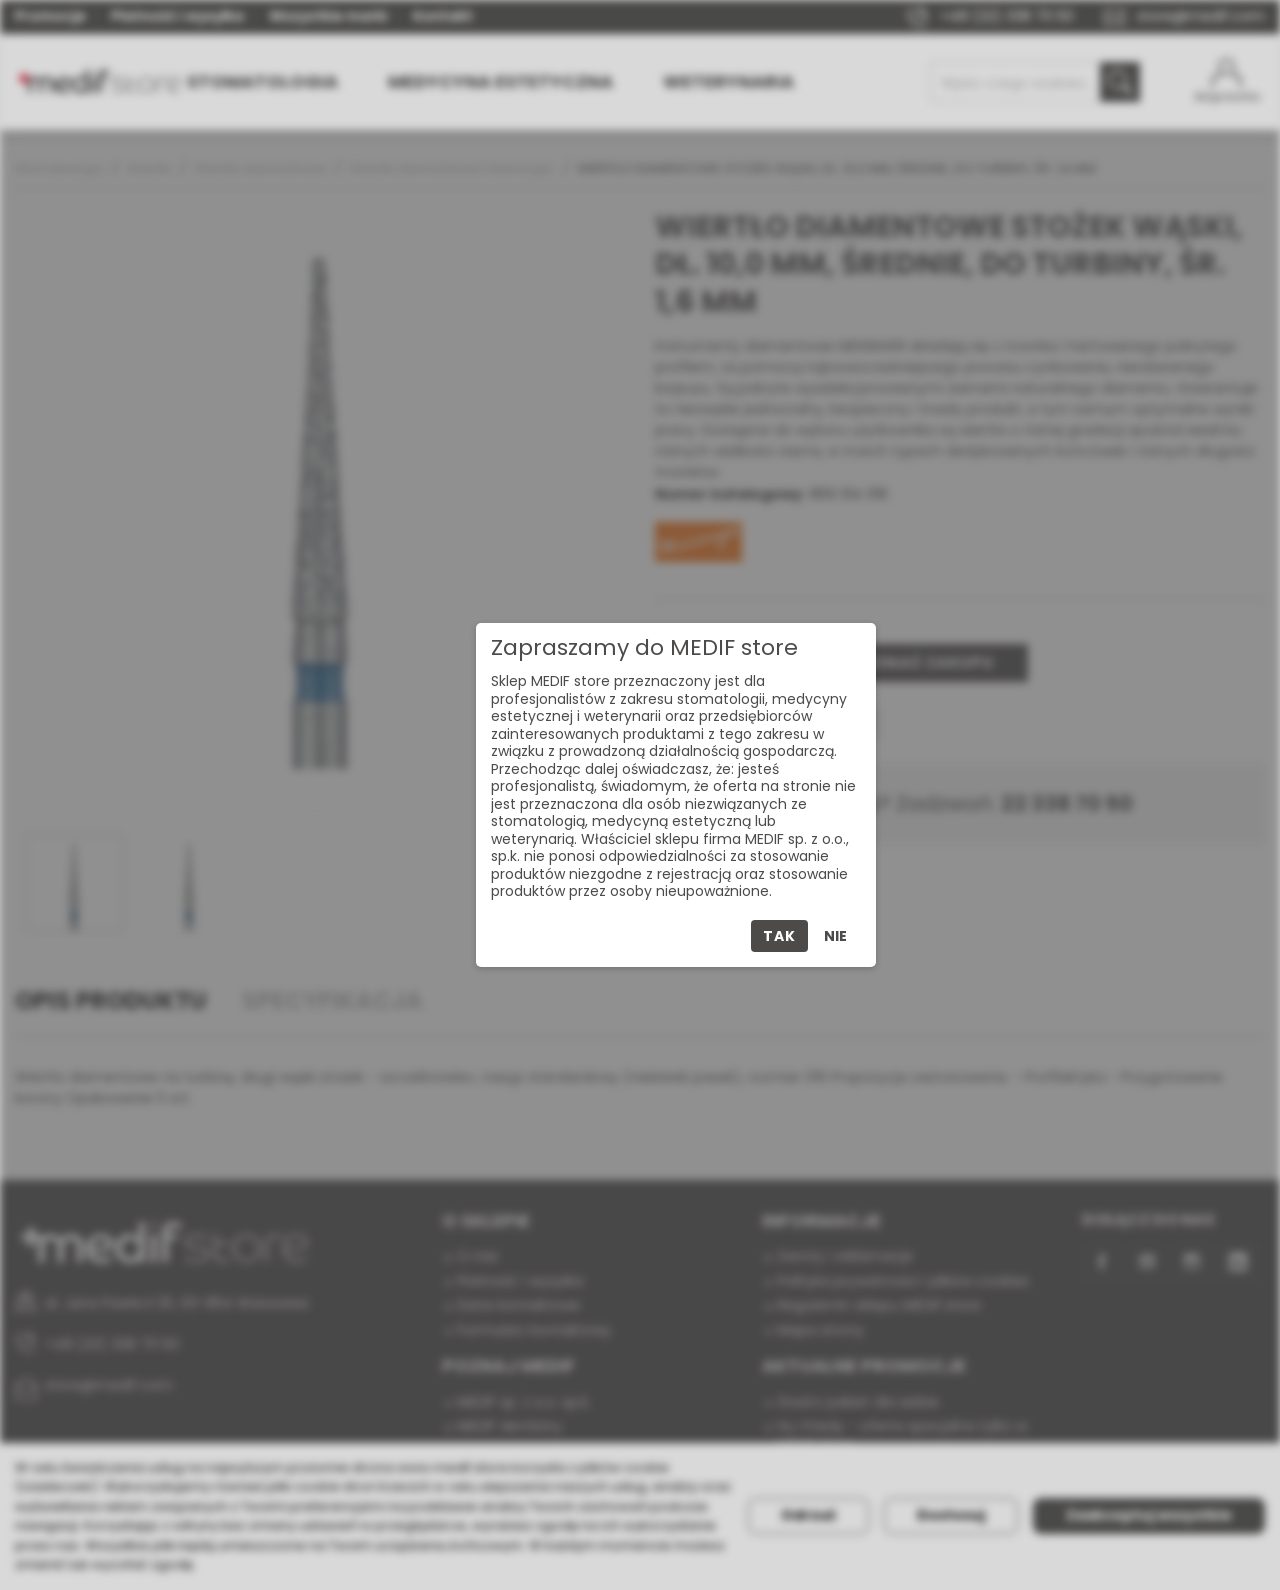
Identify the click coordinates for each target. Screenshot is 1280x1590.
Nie (835, 936)
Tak (779, 936)
